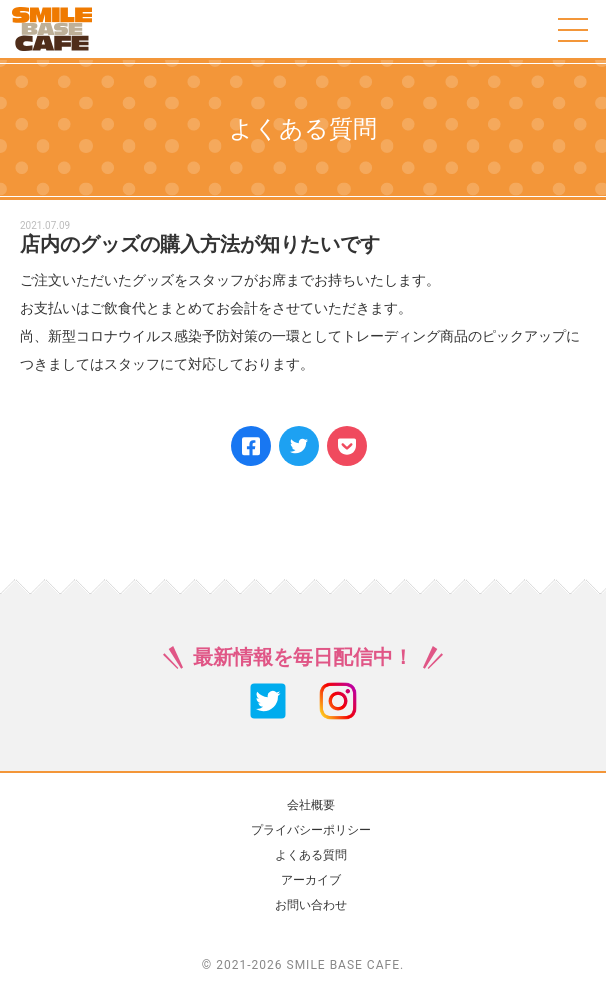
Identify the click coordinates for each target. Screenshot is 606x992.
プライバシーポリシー (311, 830)
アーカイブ (311, 880)
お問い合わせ (311, 905)
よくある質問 (311, 855)
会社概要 (311, 805)
